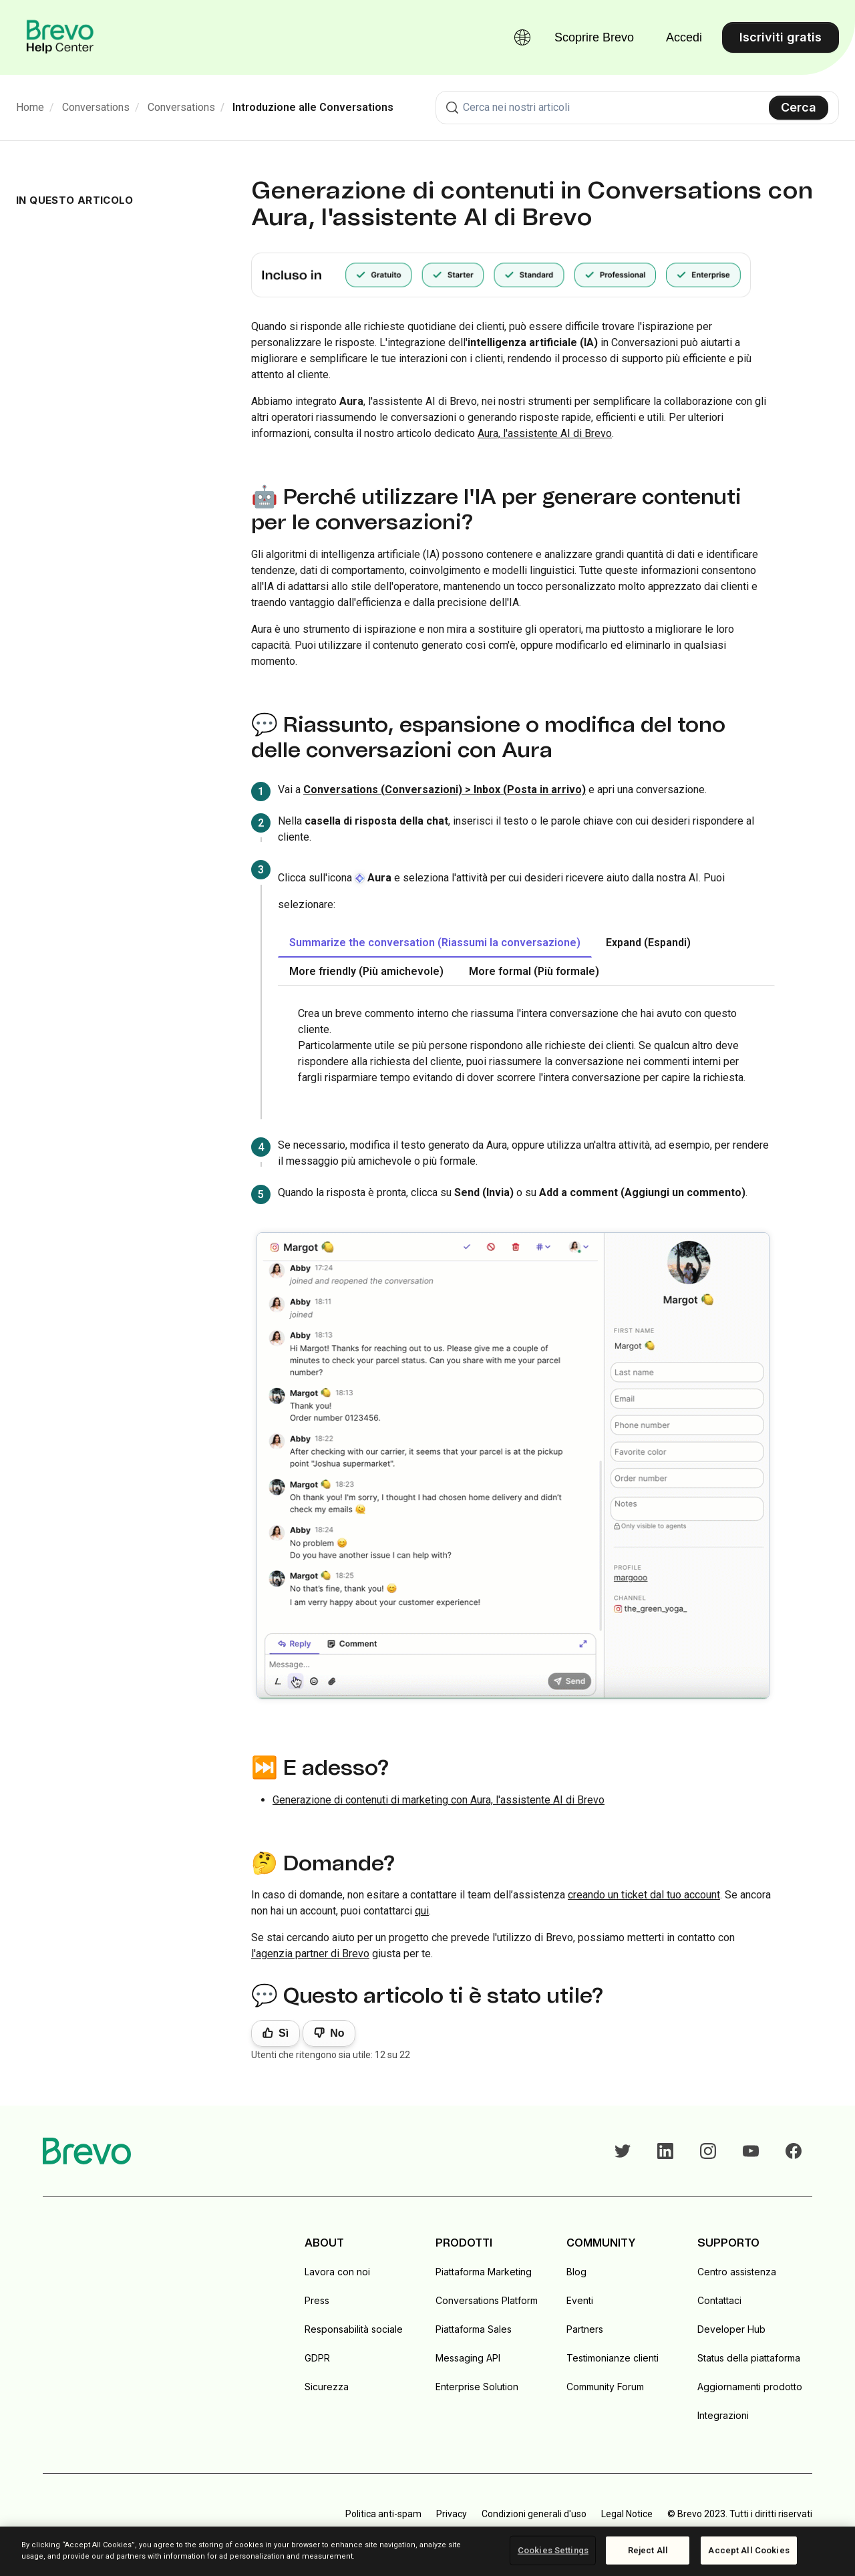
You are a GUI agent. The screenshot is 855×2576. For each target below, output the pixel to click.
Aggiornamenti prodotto (749, 2386)
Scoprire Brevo (594, 37)
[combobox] (637, 107)
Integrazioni (723, 2415)
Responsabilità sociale (354, 2329)
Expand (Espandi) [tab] (648, 942)
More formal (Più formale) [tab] (534, 971)
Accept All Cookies (748, 2550)
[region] (427, 2551)
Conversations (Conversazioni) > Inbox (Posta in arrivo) (444, 789)
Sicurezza (327, 2386)
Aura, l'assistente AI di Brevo (545, 433)
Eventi (579, 2300)
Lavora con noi (337, 2271)
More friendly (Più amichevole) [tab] (366, 971)
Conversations (96, 107)
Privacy (451, 2514)
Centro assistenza (736, 2271)
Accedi (684, 37)
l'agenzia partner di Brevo (310, 1953)
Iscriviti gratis (780, 37)
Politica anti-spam (383, 2514)
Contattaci (719, 2300)
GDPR (317, 2358)
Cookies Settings (553, 2550)
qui (422, 1910)
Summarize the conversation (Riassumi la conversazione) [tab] (434, 942)
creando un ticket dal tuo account (644, 1894)
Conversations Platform (487, 2300)
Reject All (648, 2550)
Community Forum (605, 2386)
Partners (584, 2329)
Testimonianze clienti (612, 2358)
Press (317, 2300)
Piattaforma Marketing (484, 2271)
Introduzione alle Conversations (312, 107)
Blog (576, 2271)
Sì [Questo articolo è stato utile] (284, 2033)
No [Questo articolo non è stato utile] (337, 2033)
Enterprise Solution (477, 2386)
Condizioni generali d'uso (534, 2514)
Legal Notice (627, 2514)
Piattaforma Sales (474, 2329)
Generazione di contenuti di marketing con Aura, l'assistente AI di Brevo (439, 1800)
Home (30, 107)
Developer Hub (731, 2329)
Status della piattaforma (748, 2358)
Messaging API (468, 2358)
